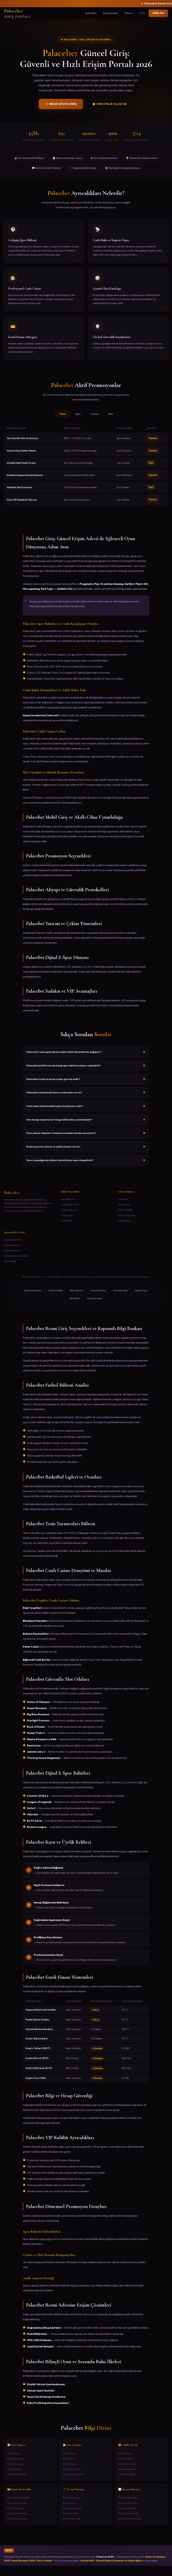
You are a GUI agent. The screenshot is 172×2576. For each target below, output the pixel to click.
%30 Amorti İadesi (127, 2474)
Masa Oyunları (125, 1218)
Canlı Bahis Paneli (70, 1213)
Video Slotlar (69, 2469)
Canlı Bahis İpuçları (127, 2518)
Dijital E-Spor (147, 1299)
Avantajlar (90, 13)
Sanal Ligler (67, 1224)
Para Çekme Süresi (16, 2513)
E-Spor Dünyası (69, 1218)
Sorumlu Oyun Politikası (16, 1264)
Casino (95, 413)
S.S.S (142, 13)
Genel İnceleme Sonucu (130, 2529)
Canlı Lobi (123, 1208)
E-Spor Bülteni (14, 2479)
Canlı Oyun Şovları (72, 2479)
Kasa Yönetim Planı (127, 2513)
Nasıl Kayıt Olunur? (72, 2508)
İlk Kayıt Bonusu (126, 2463)
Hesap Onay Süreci (17, 2529)
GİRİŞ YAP (158, 13)
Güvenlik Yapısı (124, 1299)
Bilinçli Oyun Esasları (128, 2523)
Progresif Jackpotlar (73, 2484)
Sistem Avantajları (27, 1299)
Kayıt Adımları (76, 1299)
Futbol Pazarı (14, 2463)
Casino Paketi (125, 2469)
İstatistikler (67, 1229)
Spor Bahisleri (68, 1208)
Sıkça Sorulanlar (95, 1308)
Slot (110, 413)
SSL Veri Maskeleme (17, 2523)
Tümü (62, 413)
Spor (78, 413)
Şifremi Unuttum (71, 2523)
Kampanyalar (110, 13)
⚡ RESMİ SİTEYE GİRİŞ (61, 104)
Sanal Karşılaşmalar (17, 2484)
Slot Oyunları (124, 1213)
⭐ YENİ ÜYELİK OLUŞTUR (109, 104)
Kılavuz (129, 13)
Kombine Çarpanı (127, 2479)
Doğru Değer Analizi (128, 2508)
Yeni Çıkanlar (124, 1229)
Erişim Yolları (69, 2513)
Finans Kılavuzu (12, 1254)
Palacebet (17, 14)
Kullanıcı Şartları (12, 1259)
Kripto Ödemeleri (16, 2518)
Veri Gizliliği (10, 1270)
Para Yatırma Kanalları (18, 2508)
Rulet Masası (69, 2474)
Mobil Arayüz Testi (72, 2518)
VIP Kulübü (73, 1308)
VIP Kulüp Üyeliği (126, 2484)
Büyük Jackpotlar (127, 1224)
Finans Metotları (99, 1299)
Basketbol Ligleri (15, 2469)
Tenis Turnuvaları (15, 2474)
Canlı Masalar (70, 2463)
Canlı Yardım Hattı (72, 2529)
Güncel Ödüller (53, 1299)
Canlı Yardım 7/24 (13, 1248)
